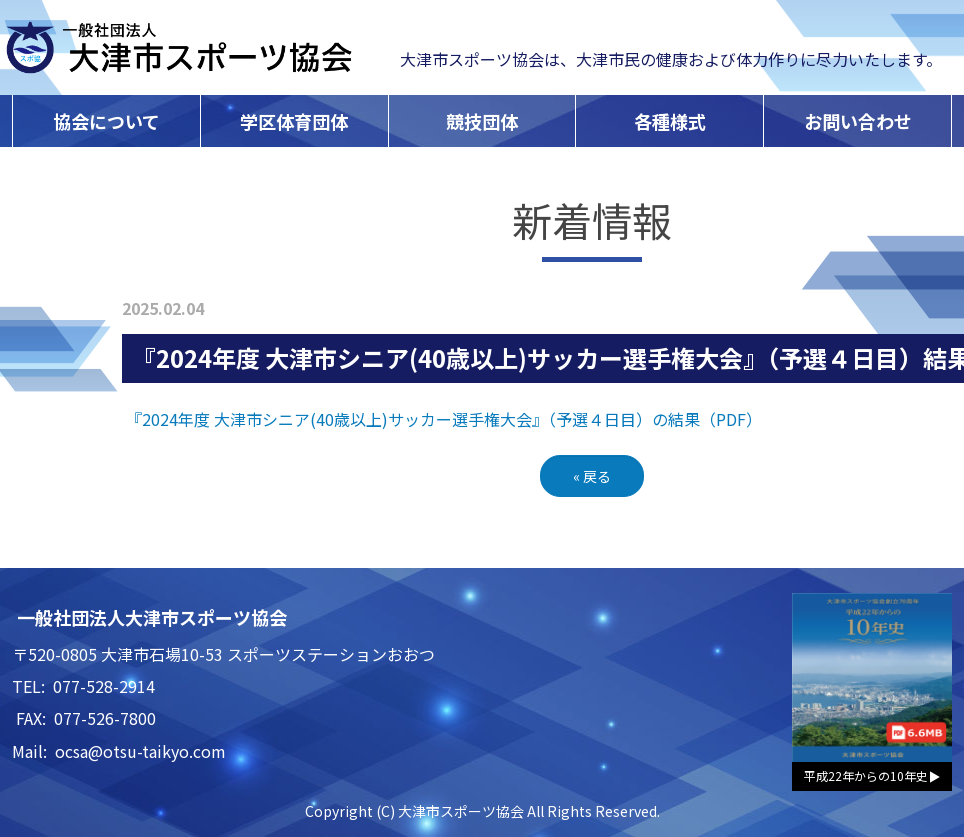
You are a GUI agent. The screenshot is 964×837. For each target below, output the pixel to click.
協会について (106, 121)
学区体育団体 (294, 121)
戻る (592, 476)
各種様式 (670, 121)
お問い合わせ (858, 121)
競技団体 (482, 121)
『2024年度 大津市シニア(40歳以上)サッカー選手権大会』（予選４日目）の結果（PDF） (444, 419)
